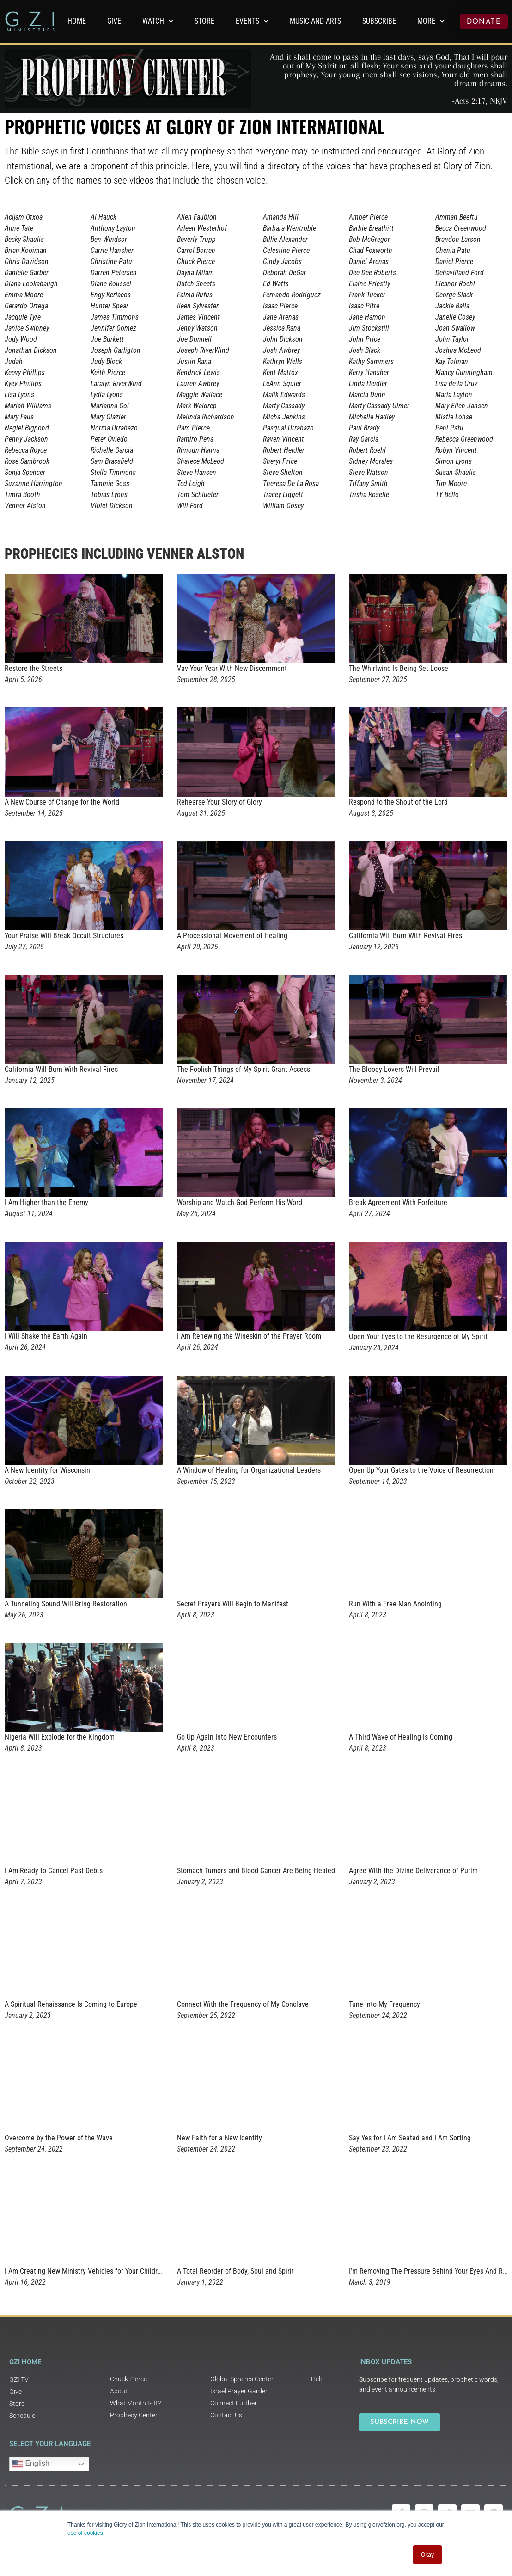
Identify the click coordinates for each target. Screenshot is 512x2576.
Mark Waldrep (197, 405)
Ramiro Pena (195, 439)
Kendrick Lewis (198, 372)
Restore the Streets (33, 668)
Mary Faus (19, 416)
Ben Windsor (109, 239)
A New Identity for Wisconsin (47, 1470)
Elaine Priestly (369, 283)
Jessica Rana (281, 328)
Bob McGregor (369, 239)
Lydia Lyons (107, 394)
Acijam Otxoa (24, 217)
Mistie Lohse (453, 416)
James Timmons (115, 317)
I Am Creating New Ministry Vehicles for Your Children (85, 2271)
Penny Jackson (26, 439)
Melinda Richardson (205, 416)
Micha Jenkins (284, 416)
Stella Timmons (113, 472)
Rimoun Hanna (198, 450)
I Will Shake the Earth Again (46, 1336)
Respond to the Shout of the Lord (398, 802)
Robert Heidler (284, 450)
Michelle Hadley (372, 416)
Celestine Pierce (286, 250)
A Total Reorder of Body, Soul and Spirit (235, 2271)
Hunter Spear (109, 305)
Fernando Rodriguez (292, 294)
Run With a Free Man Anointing (395, 1603)
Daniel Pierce (454, 261)
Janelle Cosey (455, 317)
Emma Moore (24, 294)
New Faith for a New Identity (219, 2137)
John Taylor (452, 339)
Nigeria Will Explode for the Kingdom (60, 1737)
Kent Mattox (280, 372)
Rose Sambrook (27, 461)
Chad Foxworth (370, 250)
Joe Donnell (194, 339)
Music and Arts (315, 21)
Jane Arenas (281, 317)
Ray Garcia (363, 439)
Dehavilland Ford (459, 272)
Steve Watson (368, 472)
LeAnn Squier (282, 383)
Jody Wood (21, 339)
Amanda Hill (281, 217)
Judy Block (106, 361)
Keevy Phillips (25, 372)
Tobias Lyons (109, 494)
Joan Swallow (455, 328)
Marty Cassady (284, 405)
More (431, 21)
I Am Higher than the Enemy (46, 1202)
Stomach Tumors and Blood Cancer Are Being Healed (256, 1870)
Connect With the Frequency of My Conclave (243, 2004)
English (30, 2464)
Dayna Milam (195, 272)
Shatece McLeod (200, 461)
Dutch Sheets (196, 283)
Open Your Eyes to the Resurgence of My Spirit (418, 1336)
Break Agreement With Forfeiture (398, 1202)
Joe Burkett (107, 339)
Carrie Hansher (112, 250)
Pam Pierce (193, 428)
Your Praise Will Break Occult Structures (64, 935)
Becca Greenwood (460, 228)
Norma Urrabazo (114, 428)
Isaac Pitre (364, 305)
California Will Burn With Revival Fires (405, 935)
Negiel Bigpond (27, 428)
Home (76, 21)
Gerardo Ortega (26, 305)
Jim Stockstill (369, 328)
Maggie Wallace (199, 394)
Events (252, 21)
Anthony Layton (113, 228)
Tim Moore (451, 483)
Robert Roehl (367, 450)
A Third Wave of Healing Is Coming (400, 1737)
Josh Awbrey (281, 350)
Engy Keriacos (111, 294)
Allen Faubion (197, 217)
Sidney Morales (371, 461)
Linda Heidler (368, 383)
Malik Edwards (284, 394)
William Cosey (283, 505)
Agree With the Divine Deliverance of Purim (413, 1870)
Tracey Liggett (283, 494)
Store (204, 21)
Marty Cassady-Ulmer (379, 405)
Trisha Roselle (369, 494)
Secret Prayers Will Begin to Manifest (232, 1603)
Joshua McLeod (458, 350)
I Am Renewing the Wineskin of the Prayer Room (249, 1336)
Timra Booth (22, 494)
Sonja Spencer (25, 472)
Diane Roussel (111, 283)
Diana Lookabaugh (31, 283)
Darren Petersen (114, 272)
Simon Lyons (453, 461)
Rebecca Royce (26, 450)
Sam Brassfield (112, 461)
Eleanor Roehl (455, 283)
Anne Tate (19, 228)
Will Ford (190, 505)
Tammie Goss (110, 483)
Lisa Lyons (19, 394)
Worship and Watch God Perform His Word (239, 1202)
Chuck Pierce (196, 261)
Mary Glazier (108, 416)
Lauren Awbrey (198, 383)
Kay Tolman (451, 361)
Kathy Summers (371, 361)
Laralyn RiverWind (116, 383)
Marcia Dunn (367, 394)
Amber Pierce (368, 217)
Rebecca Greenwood (464, 439)
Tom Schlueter (198, 494)
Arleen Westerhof (202, 228)
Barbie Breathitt (371, 228)
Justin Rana (194, 361)
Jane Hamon (367, 317)
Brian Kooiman (26, 250)
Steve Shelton (283, 472)
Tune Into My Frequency (384, 2004)
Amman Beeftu (456, 217)
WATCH (157, 21)
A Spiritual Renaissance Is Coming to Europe (71, 2004)
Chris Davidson (27, 261)
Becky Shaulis (24, 239)
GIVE (114, 21)
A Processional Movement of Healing (232, 935)
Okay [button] (427, 2554)
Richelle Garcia (112, 450)
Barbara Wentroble (289, 228)
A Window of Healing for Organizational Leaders (249, 1470)
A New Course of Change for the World (62, 802)
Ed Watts (276, 283)
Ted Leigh (191, 483)
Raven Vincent (283, 439)
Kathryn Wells (282, 361)
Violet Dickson (112, 505)
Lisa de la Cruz (456, 383)
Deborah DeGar (284, 272)
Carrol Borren (196, 250)
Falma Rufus (195, 294)
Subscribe (379, 21)
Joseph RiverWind (203, 350)
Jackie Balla (452, 305)
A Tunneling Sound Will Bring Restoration (66, 1603)
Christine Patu (111, 261)
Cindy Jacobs (282, 261)
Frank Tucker (367, 294)
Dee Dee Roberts (372, 272)
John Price (364, 339)
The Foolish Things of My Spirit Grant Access (243, 1069)
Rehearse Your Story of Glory (219, 802)
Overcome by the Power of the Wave (59, 2137)
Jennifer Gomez (113, 328)
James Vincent (198, 317)
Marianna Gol (110, 405)
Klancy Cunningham (464, 372)
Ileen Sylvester (198, 305)
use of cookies (85, 2533)
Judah (14, 361)
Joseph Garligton (115, 350)
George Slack (454, 294)
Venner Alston (25, 505)
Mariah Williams (28, 405)
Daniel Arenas (369, 261)
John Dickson (283, 339)
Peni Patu (449, 428)
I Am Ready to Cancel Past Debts (54, 1870)
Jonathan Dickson (31, 350)
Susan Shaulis (455, 472)
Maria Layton (453, 394)
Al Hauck (103, 217)
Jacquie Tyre (23, 317)
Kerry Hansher (369, 372)
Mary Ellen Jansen (461, 405)
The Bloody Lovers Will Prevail (394, 1069)
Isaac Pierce (280, 305)
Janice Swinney (27, 328)
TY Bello (447, 494)
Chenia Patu (452, 250)
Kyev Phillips (23, 383)
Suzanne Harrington (33, 483)
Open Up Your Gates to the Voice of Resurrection (421, 1470)
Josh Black (364, 350)
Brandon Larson (458, 239)
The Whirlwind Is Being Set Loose (398, 668)
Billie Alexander (285, 239)
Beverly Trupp (196, 239)
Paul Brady (364, 428)
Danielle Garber (27, 272)
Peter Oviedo (109, 439)
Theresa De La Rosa (291, 483)
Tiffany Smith (368, 483)
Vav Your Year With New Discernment (232, 668)
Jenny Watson (197, 328)
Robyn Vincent (456, 450)
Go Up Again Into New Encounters (227, 1737)
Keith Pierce (108, 372)
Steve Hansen (196, 472)
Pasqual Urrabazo (288, 428)
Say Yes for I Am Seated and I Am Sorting (410, 2137)
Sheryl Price (280, 461)
